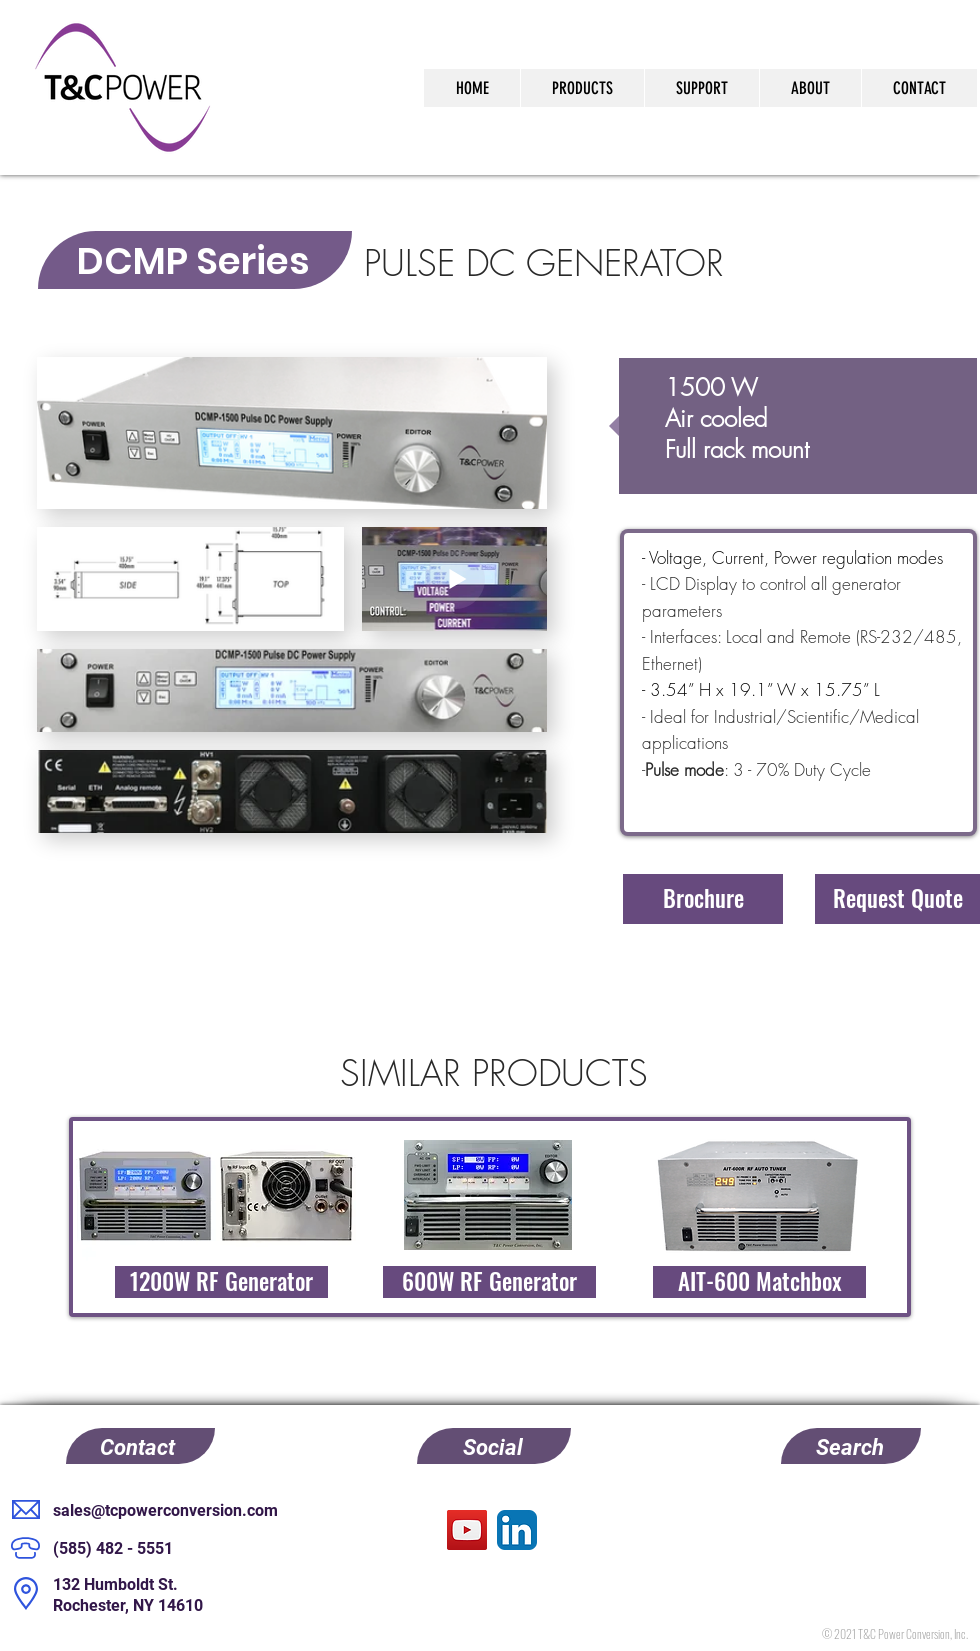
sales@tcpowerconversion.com (165, 1510)
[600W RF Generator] (489, 1282)
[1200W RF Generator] (221, 1282)
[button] (897, 899)
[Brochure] (703, 899)
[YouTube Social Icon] (467, 1530)
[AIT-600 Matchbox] (759, 1282)
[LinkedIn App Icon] (517, 1530)
